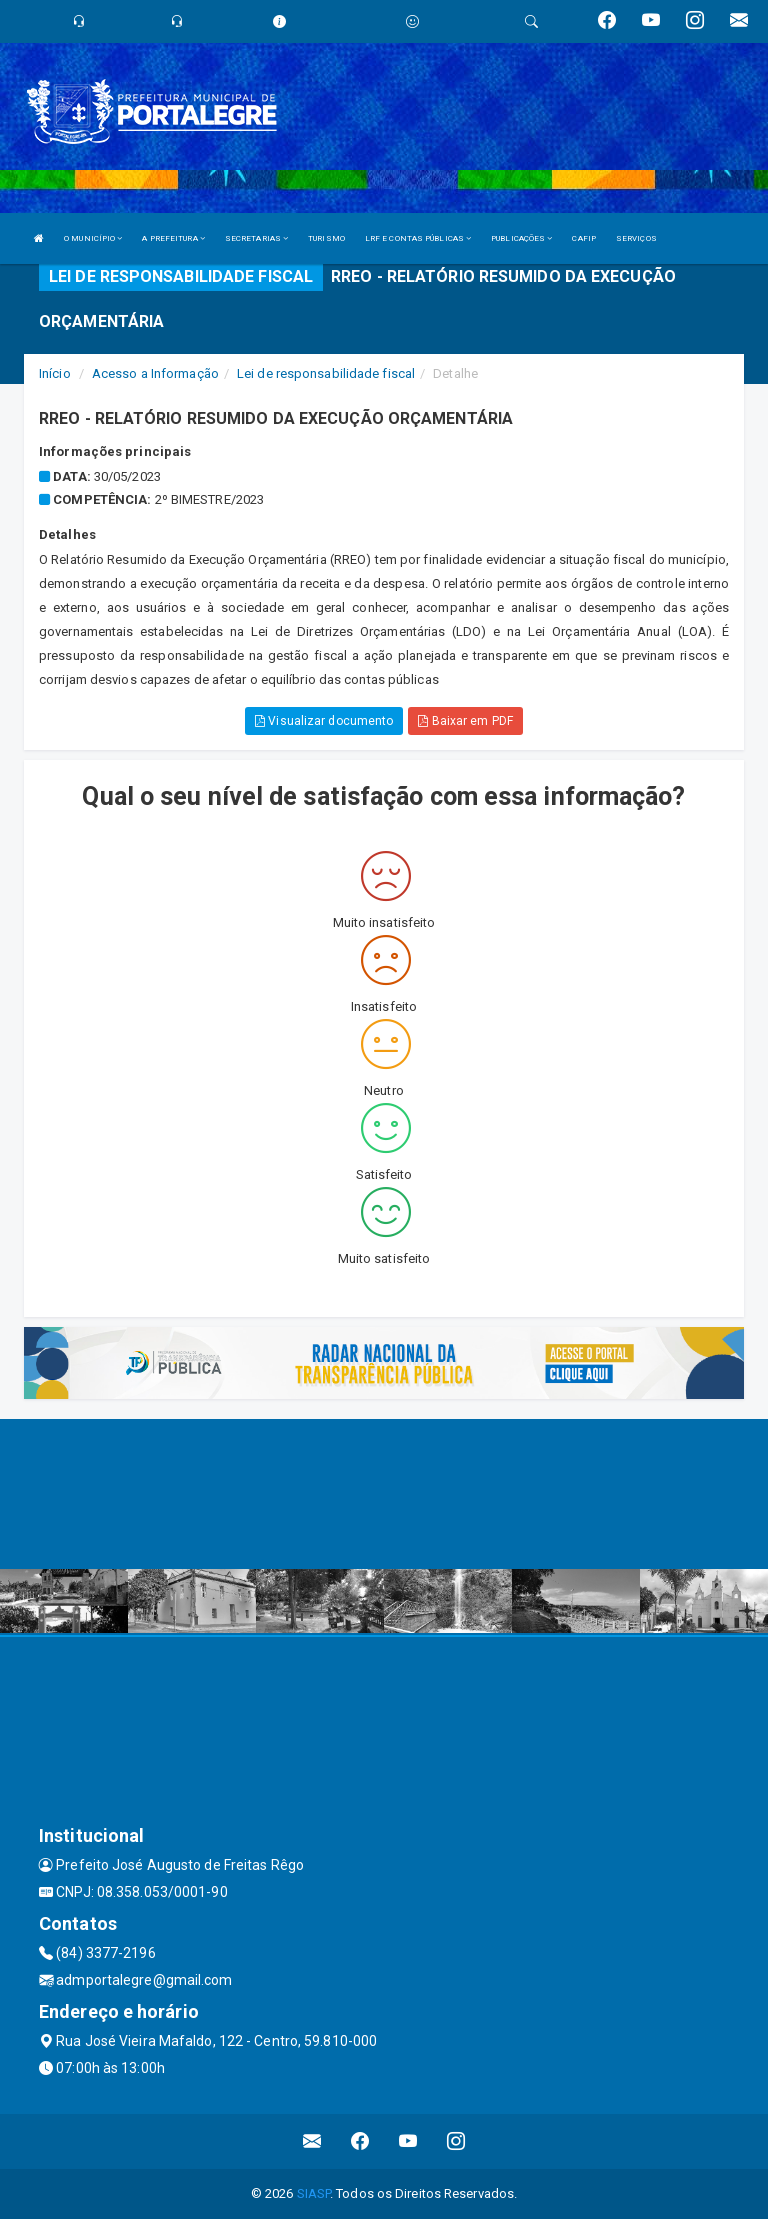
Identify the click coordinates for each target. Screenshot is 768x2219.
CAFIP (584, 238)
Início (55, 373)
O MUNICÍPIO (93, 238)
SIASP (314, 2193)
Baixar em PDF (465, 721)
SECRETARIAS (256, 238)
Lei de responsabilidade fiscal (326, 373)
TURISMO (326, 238)
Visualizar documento (324, 721)
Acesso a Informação (155, 373)
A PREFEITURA (173, 238)
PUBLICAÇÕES (521, 238)
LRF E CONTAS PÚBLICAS (418, 238)
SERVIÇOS (636, 238)
